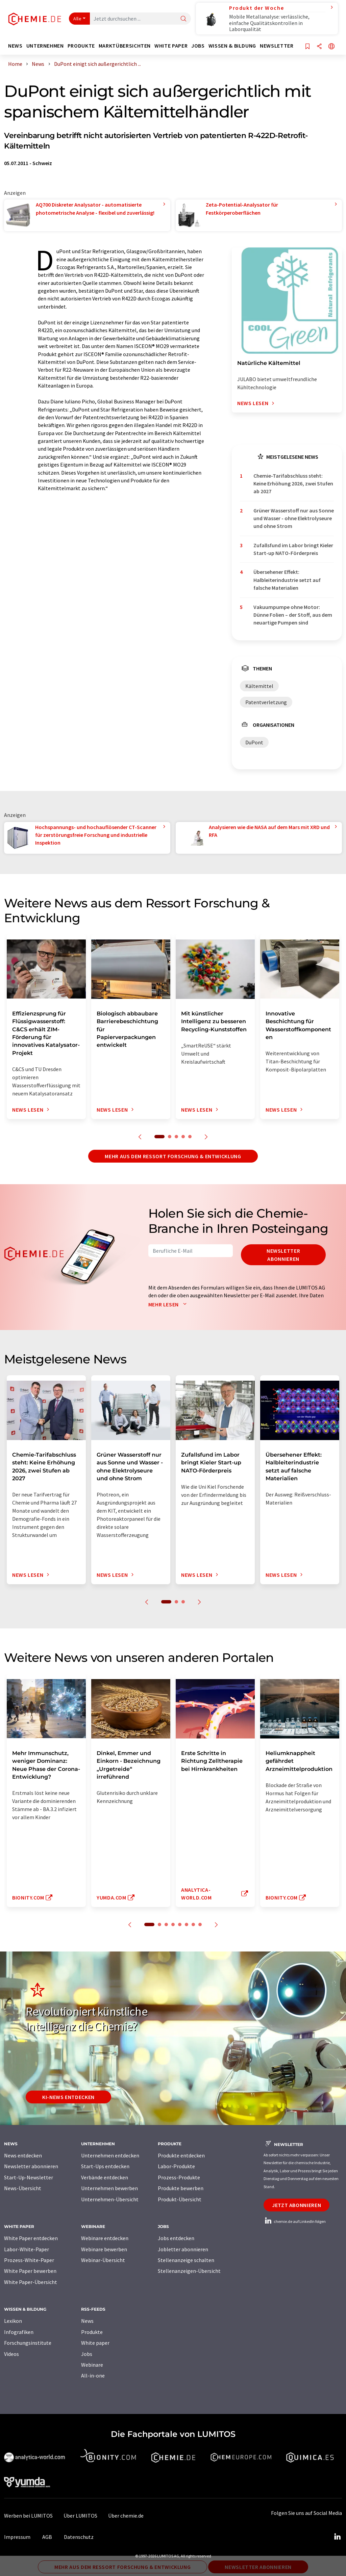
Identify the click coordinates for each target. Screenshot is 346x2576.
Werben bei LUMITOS (28, 2515)
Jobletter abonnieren (183, 2249)
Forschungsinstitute (27, 2342)
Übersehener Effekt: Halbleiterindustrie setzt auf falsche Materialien (287, 579)
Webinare (92, 2364)
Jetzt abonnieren (296, 2205)
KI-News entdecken (68, 2097)
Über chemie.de (126, 2515)
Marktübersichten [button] (125, 46)
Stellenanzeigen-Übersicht (189, 2270)
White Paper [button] (171, 46)
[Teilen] (319, 47)
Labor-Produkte (176, 2166)
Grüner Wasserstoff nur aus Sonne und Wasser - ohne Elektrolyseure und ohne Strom (293, 518)
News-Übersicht (22, 2188)
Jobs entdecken (176, 2238)
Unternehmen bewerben (109, 2188)
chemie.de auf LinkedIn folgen (295, 2221)
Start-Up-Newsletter (28, 2177)
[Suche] (183, 19)
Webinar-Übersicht (103, 2260)
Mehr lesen (169, 1304)
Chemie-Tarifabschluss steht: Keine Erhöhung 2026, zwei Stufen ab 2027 (293, 483)
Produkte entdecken (181, 2155)
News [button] (15, 46)
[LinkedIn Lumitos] (337, 2536)
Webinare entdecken (104, 2238)
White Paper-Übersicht (30, 2282)
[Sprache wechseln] (331, 47)
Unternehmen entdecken (110, 2155)
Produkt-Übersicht (179, 2199)
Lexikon (13, 2320)
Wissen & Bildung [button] (232, 46)
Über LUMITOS (80, 2515)
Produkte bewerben (180, 2188)
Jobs (86, 2354)
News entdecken (23, 2155)
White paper (95, 2342)
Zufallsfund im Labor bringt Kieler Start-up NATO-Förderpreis (293, 549)
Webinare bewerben (104, 2249)
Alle (77, 19)
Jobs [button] (198, 46)
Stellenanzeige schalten (186, 2260)
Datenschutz (79, 2536)
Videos (11, 2354)
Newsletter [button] (276, 46)
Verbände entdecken (104, 2177)
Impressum (17, 2536)
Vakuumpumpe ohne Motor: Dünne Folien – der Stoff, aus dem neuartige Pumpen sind (292, 615)
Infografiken (18, 2332)
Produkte (92, 2332)
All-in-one (93, 2375)
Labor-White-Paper (26, 2249)
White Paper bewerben (30, 2270)
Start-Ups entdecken (105, 2166)
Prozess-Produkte (179, 2177)
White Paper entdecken (31, 2238)
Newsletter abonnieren (283, 1254)
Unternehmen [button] (45, 46)
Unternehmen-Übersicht (110, 2199)
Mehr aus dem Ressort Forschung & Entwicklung (173, 1156)
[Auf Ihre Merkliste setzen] (307, 47)
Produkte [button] (81, 46)
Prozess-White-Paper (29, 2260)
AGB (47, 2536)
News (87, 2320)
